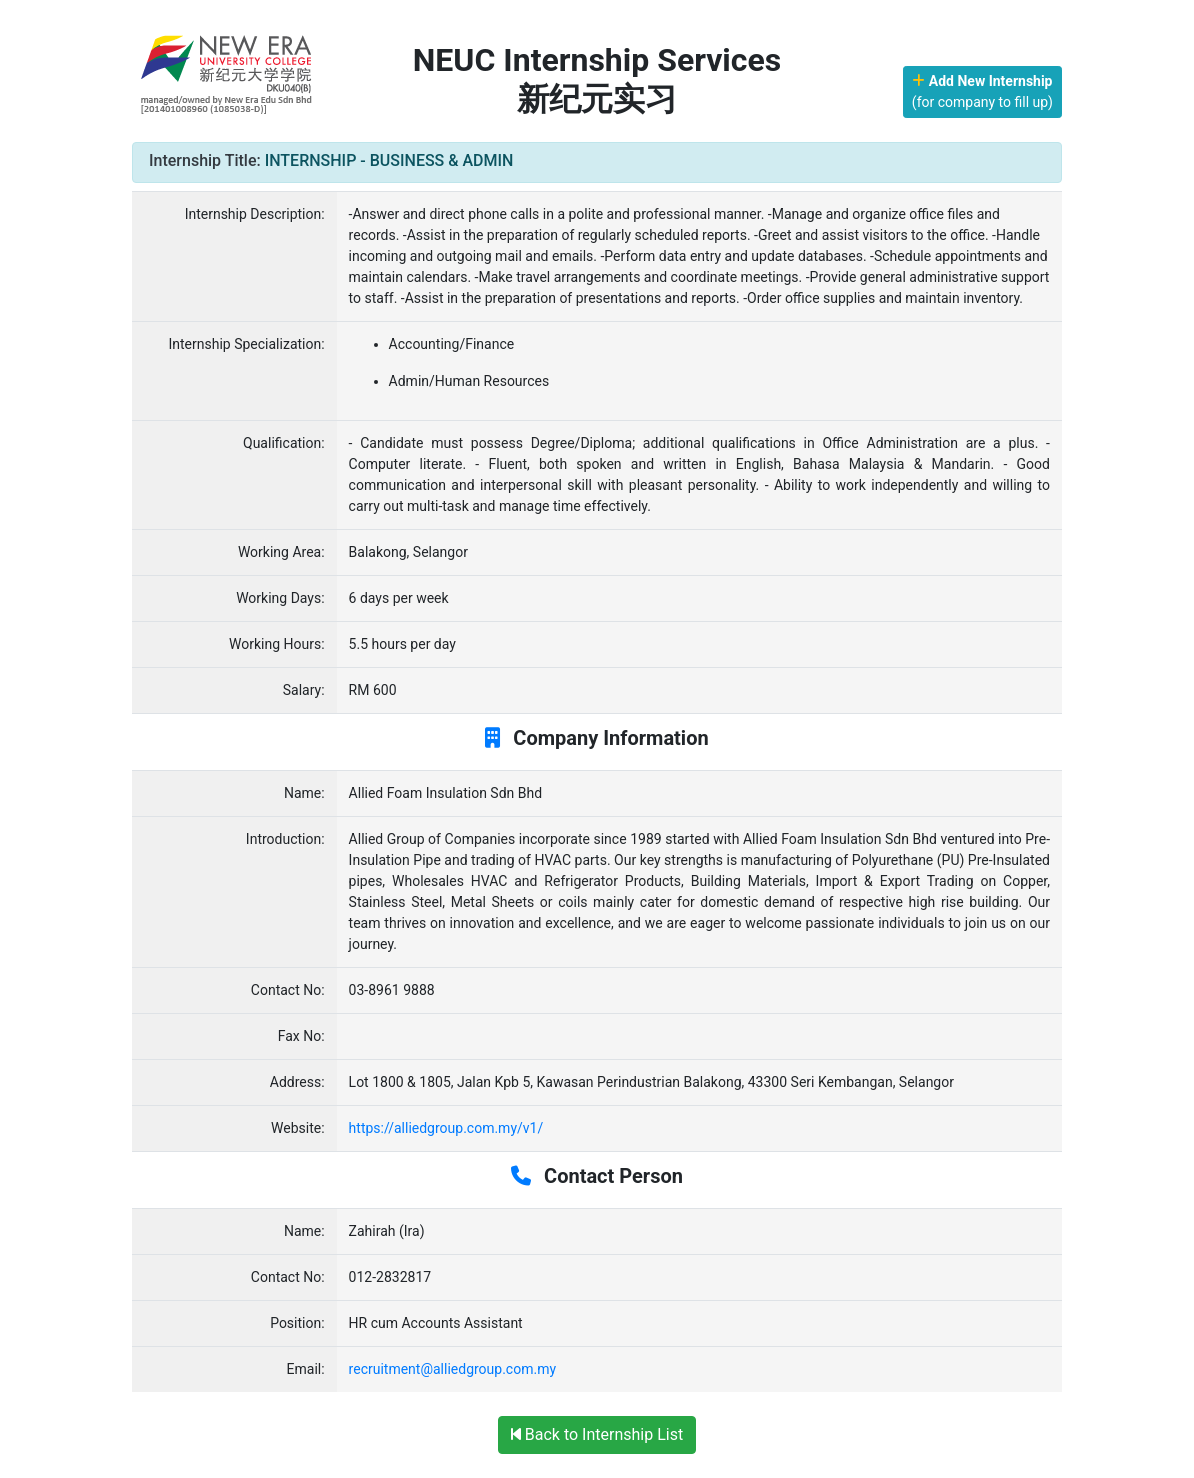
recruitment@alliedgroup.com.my (452, 1369)
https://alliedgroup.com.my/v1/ (446, 1128)
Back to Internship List (597, 1434)
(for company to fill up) (982, 91)
